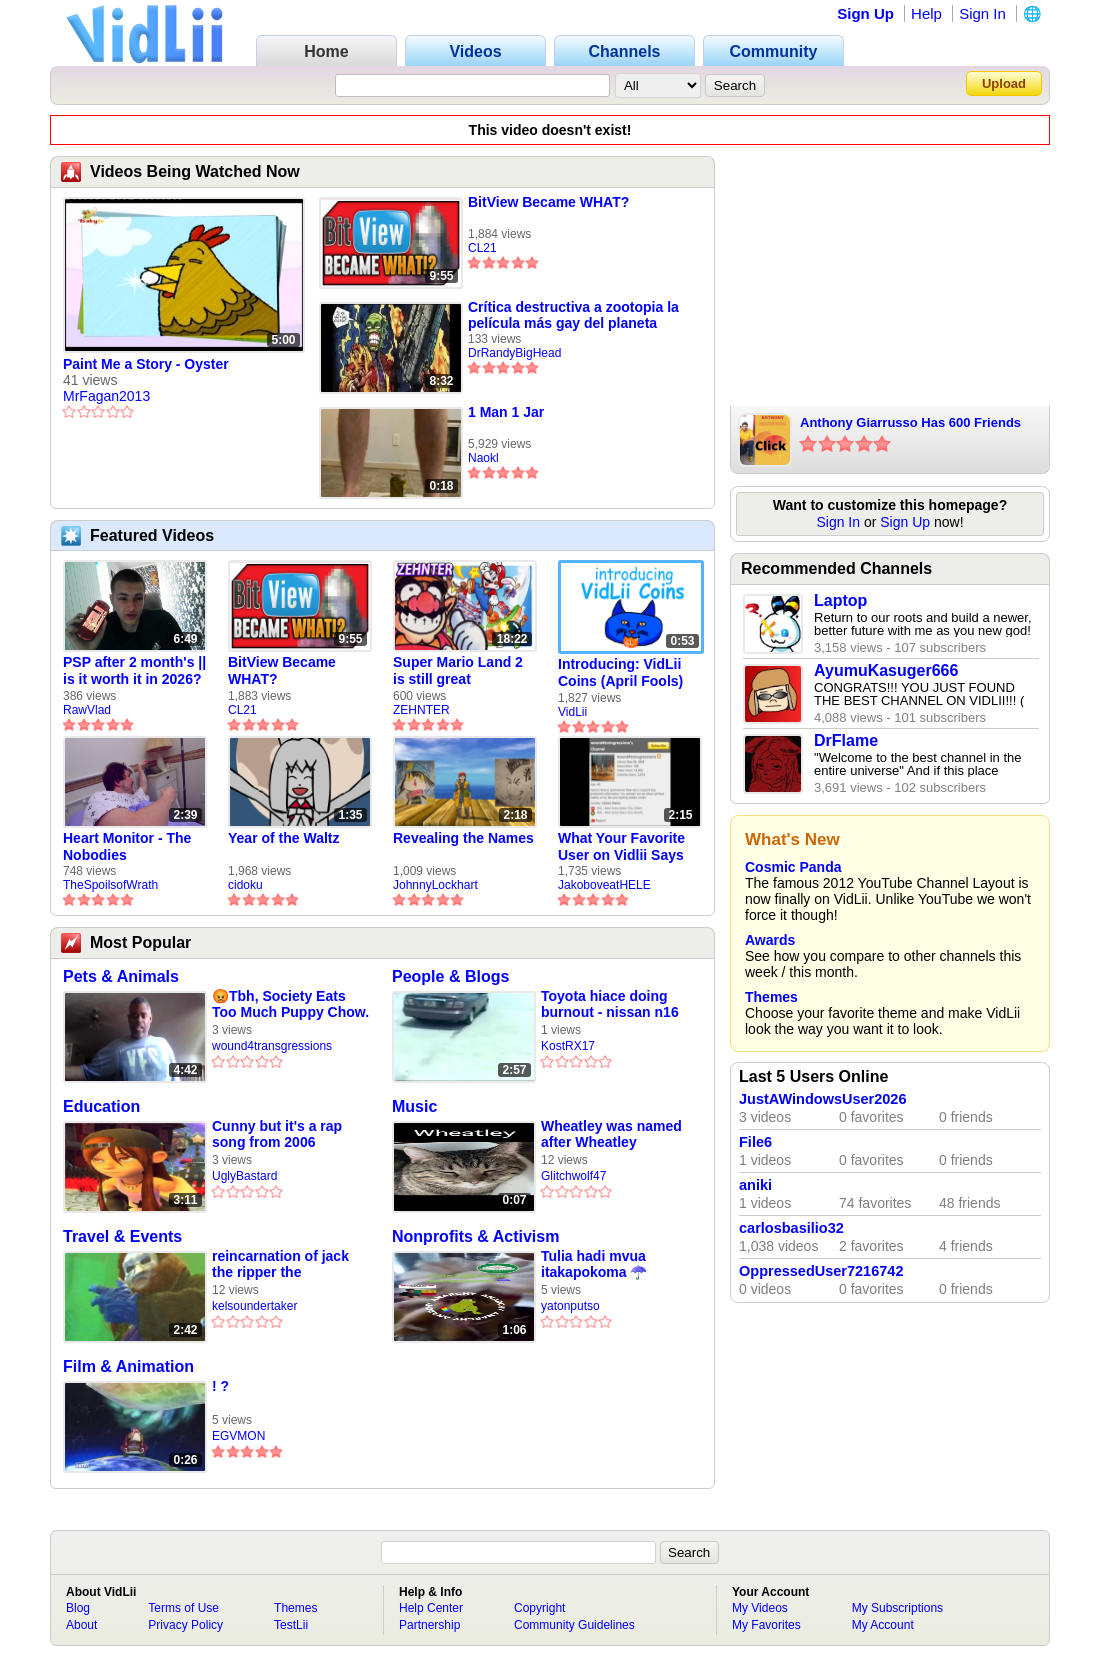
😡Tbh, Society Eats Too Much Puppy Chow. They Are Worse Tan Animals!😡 (290, 1004)
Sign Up (865, 13)
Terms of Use (183, 1608)
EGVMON (238, 1436)
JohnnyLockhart (435, 885)
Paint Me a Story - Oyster (146, 364)
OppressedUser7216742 (821, 1271)
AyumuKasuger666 (886, 670)
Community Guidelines (574, 1625)
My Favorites (766, 1625)
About (81, 1625)
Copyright (539, 1608)
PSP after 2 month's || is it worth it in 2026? (134, 670)
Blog (78, 1608)
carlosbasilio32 (791, 1228)
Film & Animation (128, 1366)
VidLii (572, 712)
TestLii (291, 1625)
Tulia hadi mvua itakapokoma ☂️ (594, 1264)
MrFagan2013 (106, 396)
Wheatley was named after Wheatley (611, 1134)
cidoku (245, 885)
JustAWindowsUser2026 (823, 1099)
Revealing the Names (463, 838)
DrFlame (846, 740)
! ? (220, 1386)
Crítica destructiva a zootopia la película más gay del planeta (573, 315)
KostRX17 (568, 1046)
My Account (883, 1625)
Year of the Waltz (284, 838)
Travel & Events (122, 1236)
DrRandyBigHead (514, 353)
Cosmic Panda (793, 867)
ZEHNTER (421, 710)
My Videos (760, 1608)
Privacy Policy (185, 1625)
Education (101, 1106)
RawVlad (87, 710)
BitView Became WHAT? (548, 202)
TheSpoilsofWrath (110, 885)
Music (414, 1106)
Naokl (483, 458)
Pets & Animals (121, 976)
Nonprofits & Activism (475, 1236)
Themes (771, 997)
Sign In (982, 13)
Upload (1004, 83)
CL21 (482, 248)
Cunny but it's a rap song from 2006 (277, 1134)
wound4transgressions (272, 1046)
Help (926, 13)
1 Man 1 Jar (506, 412)
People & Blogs (450, 976)
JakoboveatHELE (604, 885)
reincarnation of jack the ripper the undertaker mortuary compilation (280, 1264)
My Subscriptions (897, 1608)
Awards (770, 940)
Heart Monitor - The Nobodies (127, 846)
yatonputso (570, 1306)
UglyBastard (244, 1176)
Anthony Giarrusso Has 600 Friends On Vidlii (910, 424)
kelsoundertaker (254, 1306)
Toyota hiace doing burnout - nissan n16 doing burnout (610, 1004)
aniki (755, 1185)
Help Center (431, 1608)
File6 (755, 1142)
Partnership (429, 1625)
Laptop (840, 600)
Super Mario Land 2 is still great (458, 670)
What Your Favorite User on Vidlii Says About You (621, 847)
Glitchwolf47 (573, 1176)
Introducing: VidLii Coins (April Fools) (620, 672)
